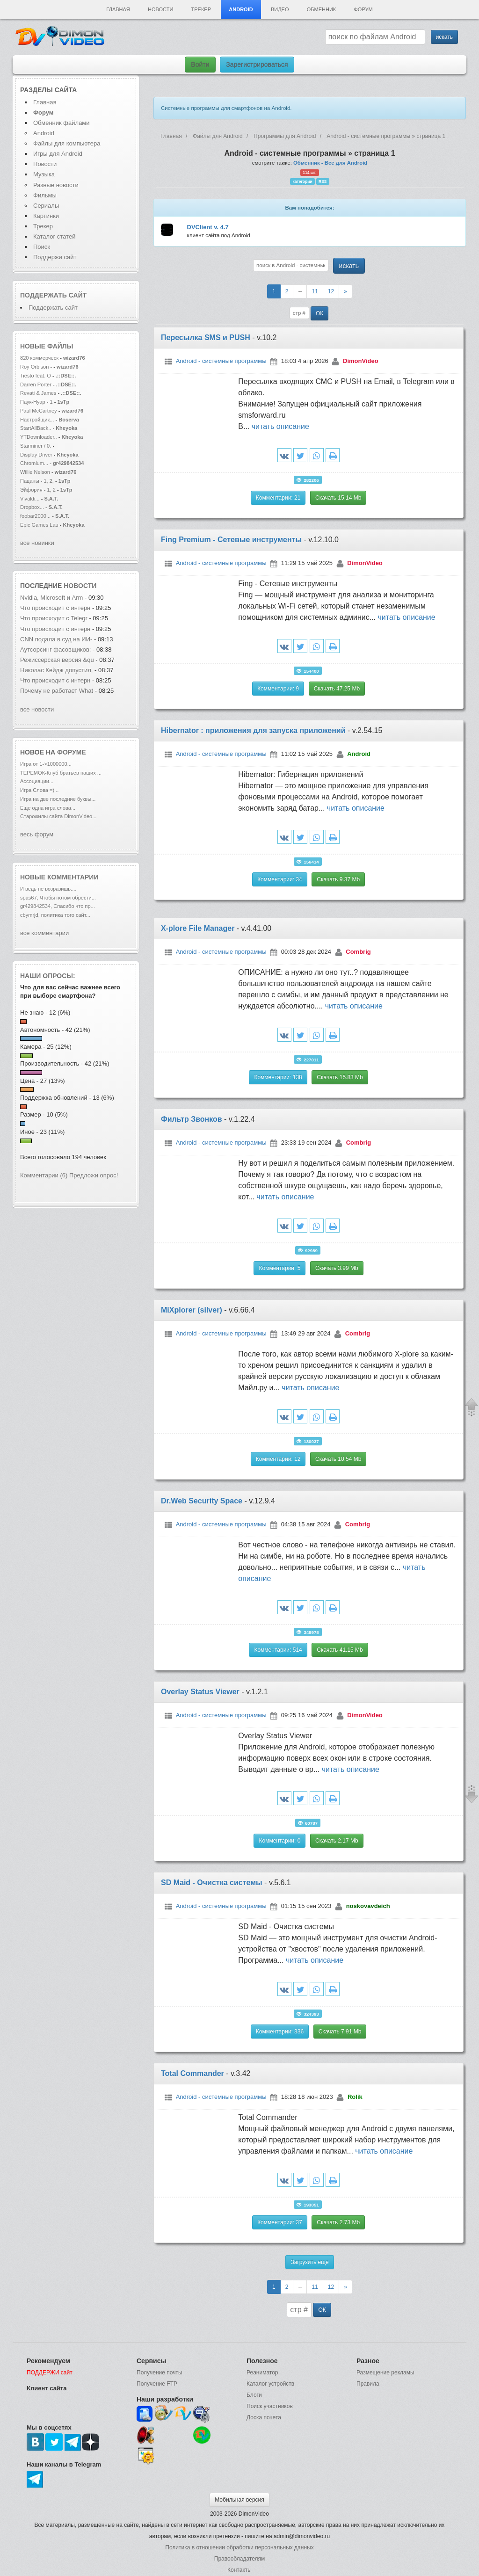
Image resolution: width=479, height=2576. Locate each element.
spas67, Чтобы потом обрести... (58, 897)
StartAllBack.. (35, 428)
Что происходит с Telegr (53, 618)
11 (315, 291)
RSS (323, 181)
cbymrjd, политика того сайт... (55, 915)
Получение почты (159, 2372)
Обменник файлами (61, 122)
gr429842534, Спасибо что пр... (57, 906)
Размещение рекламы (385, 2372)
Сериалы (46, 205)
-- (300, 291)
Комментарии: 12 (278, 1459)
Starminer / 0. (35, 446)
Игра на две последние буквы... (57, 799)
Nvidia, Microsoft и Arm (51, 597)
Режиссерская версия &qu (57, 659)
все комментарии (44, 932)
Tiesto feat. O (35, 375)
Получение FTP (157, 2383)
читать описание (280, 426)
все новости (37, 709)
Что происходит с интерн (55, 607)
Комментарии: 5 (279, 1268)
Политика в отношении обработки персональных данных (239, 2547)
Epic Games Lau (39, 525)
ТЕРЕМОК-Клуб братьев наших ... (61, 773)
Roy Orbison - (36, 367)
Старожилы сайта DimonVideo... (58, 816)
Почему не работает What (56, 690)
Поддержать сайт (53, 295)
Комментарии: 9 (278, 688)
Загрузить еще (309, 2262)
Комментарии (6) (43, 1175)
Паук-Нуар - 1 (37, 402)
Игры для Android (57, 153)
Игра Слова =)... (39, 790)
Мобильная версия (239, 2499)
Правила (367, 2383)
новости (80, 585)
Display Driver (36, 454)
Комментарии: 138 (278, 1077)
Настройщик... (37, 419)
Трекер (201, 9)
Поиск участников (270, 2406)
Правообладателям (239, 2558)
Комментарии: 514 (278, 1650)
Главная (118, 9)
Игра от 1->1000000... (46, 764)
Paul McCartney (38, 411)
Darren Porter (36, 384)
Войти (200, 64)
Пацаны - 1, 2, (37, 481)
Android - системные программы (221, 360)
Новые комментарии (59, 877)
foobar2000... (35, 516)
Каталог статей (54, 236)
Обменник (321, 9)
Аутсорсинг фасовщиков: (56, 649)
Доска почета (264, 2417)
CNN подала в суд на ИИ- (56, 639)
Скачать (338, 497)
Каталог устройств (270, 2383)
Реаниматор (262, 2372)
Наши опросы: (47, 976)
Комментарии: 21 (278, 497)
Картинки (46, 215)
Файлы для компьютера (67, 143)
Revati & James (38, 393)
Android (241, 9)
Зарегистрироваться (257, 64)
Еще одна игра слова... (47, 808)
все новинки (37, 542)
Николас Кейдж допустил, (56, 670)
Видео (280, 9)
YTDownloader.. (38, 437)
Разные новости (56, 185)
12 (331, 291)
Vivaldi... (30, 498)
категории (302, 181)
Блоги (254, 2395)
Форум (363, 9)
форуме (71, 752)
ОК (319, 313)
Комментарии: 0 (279, 1840)
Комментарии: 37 (279, 2222)
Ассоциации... (36, 781)
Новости (160, 9)
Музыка (44, 174)
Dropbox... (32, 507)
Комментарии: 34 (279, 879)
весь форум (36, 834)
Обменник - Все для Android (330, 163)
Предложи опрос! (93, 1175)
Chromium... (34, 463)
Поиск (41, 246)
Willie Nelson (35, 472)
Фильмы (45, 195)
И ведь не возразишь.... (48, 889)
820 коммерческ (39, 358)
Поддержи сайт (54, 257)
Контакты (239, 2570)
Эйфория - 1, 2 (38, 490)
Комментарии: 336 (280, 2031)
